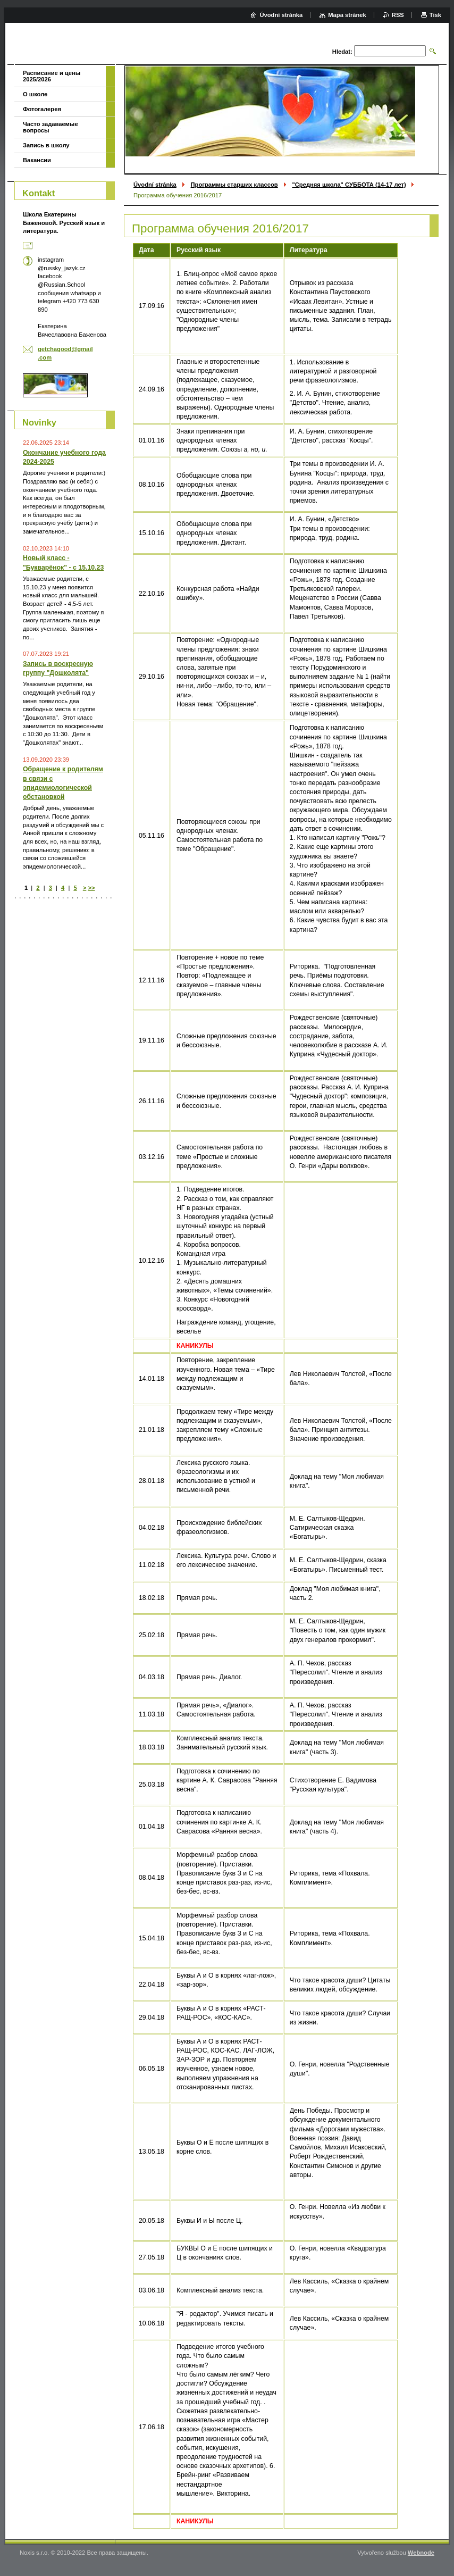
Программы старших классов (234, 184)
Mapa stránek (347, 15)
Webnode (421, 2552)
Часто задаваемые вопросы (50, 127)
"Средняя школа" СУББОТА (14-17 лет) (349, 184)
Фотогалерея (42, 109)
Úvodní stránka (154, 184)
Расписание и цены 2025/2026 (51, 76)
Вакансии (37, 160)
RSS (398, 15)
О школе (35, 94)
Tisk (435, 15)
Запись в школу (46, 145)
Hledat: (342, 51)
